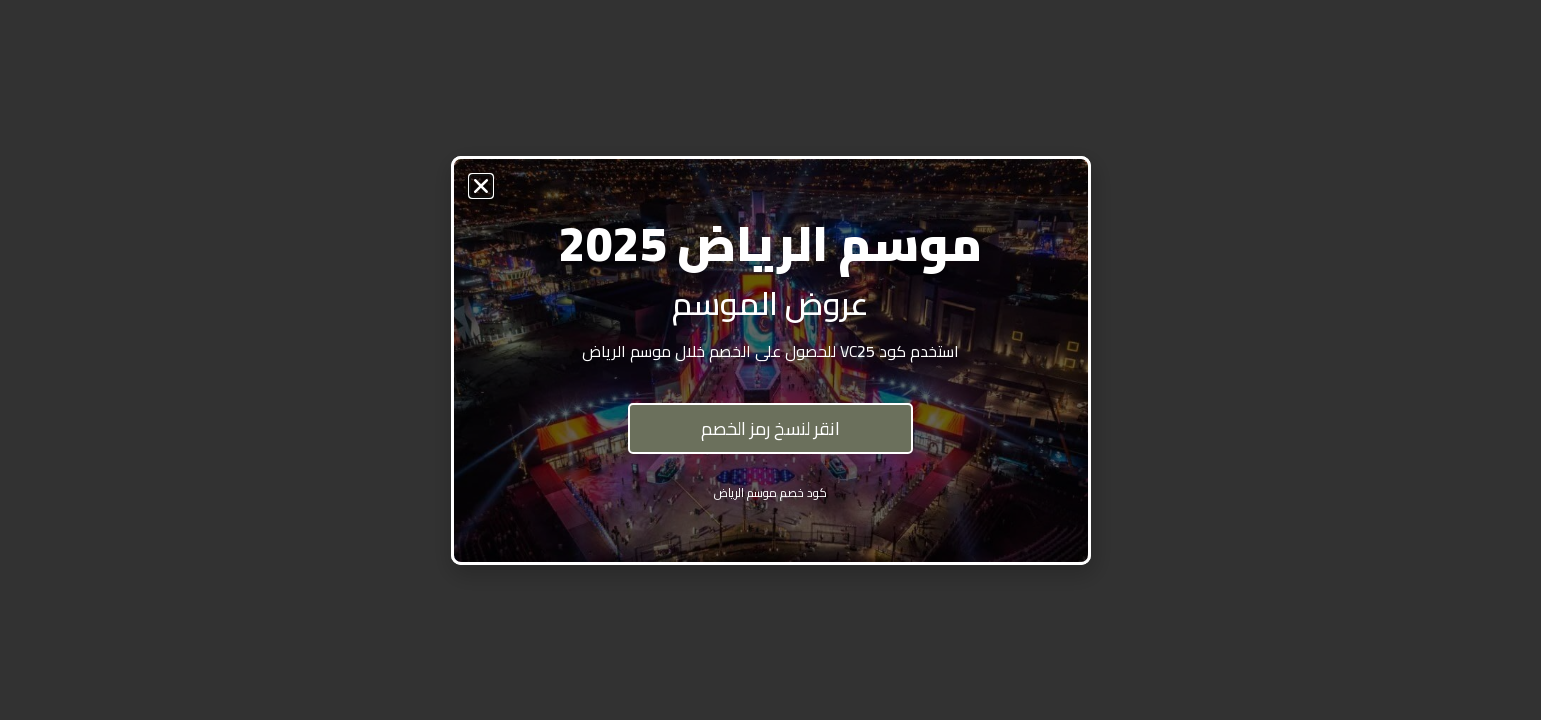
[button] (481, 186)
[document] (770, 360)
